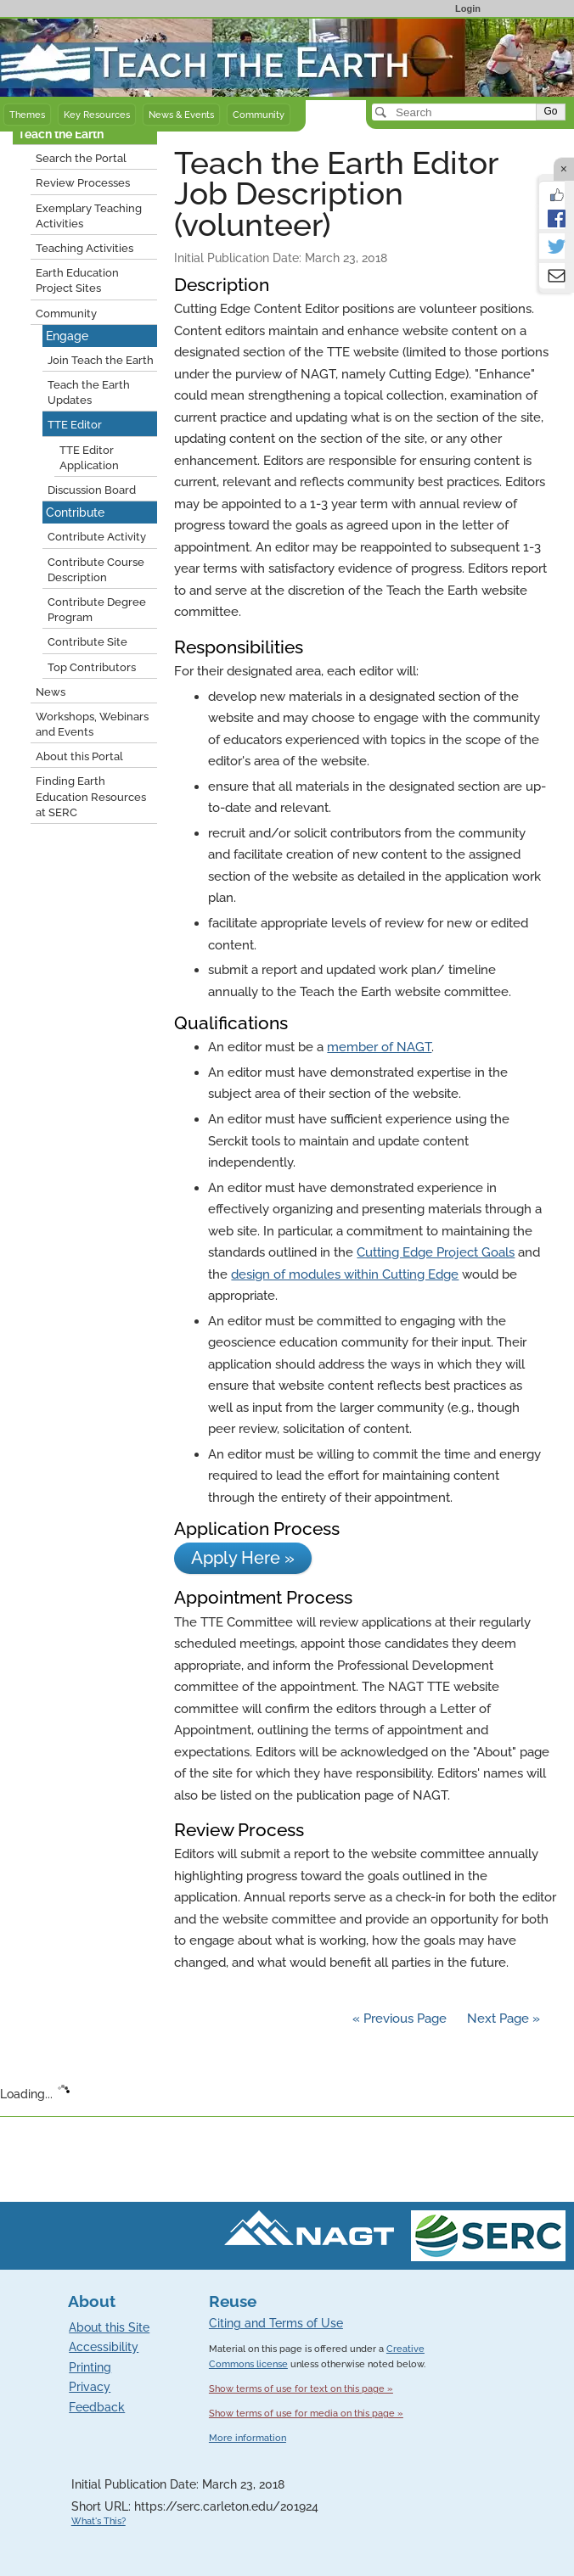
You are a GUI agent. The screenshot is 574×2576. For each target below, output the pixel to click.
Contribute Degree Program (97, 610)
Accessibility (103, 2347)
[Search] (455, 112)
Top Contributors (92, 667)
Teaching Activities (84, 248)
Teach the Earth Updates (89, 392)
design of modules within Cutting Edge (345, 1274)
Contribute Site (87, 642)
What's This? (98, 2521)
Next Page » (502, 2018)
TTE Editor (75, 424)
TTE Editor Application (89, 458)
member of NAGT (379, 1047)
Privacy (89, 2387)
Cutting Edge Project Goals (436, 1252)
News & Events (181, 114)
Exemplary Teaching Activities (89, 216)
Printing (90, 2367)
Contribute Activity (97, 536)
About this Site (109, 2327)
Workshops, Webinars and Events (92, 724)
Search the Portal (81, 158)
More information (247, 2438)
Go (550, 111)
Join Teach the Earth (101, 360)
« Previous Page (399, 2018)
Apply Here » (243, 1558)
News (50, 692)
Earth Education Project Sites (77, 280)
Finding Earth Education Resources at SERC (91, 796)
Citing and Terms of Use (276, 2323)
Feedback (97, 2407)
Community (258, 114)
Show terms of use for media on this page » (306, 2413)
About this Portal (79, 756)
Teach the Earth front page (78, 28)
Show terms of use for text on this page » (301, 2388)
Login (468, 8)
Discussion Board (92, 490)
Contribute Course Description (96, 570)
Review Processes (83, 182)
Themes (27, 114)
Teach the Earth (61, 134)
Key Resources (97, 114)
